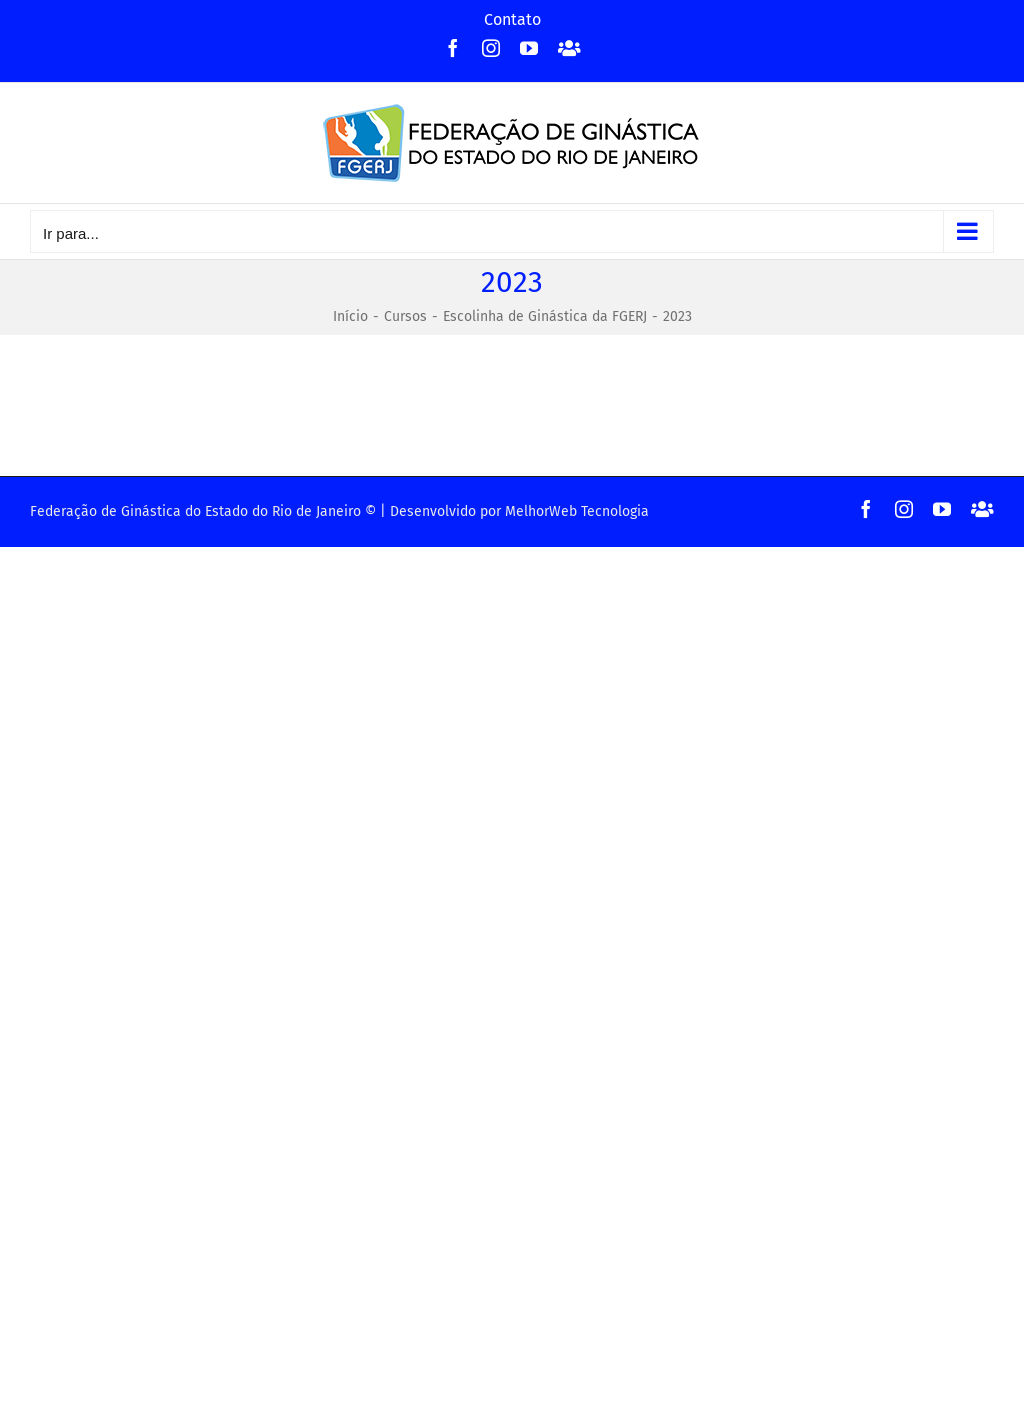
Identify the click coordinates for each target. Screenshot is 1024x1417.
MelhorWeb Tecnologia (577, 511)
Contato (512, 19)
